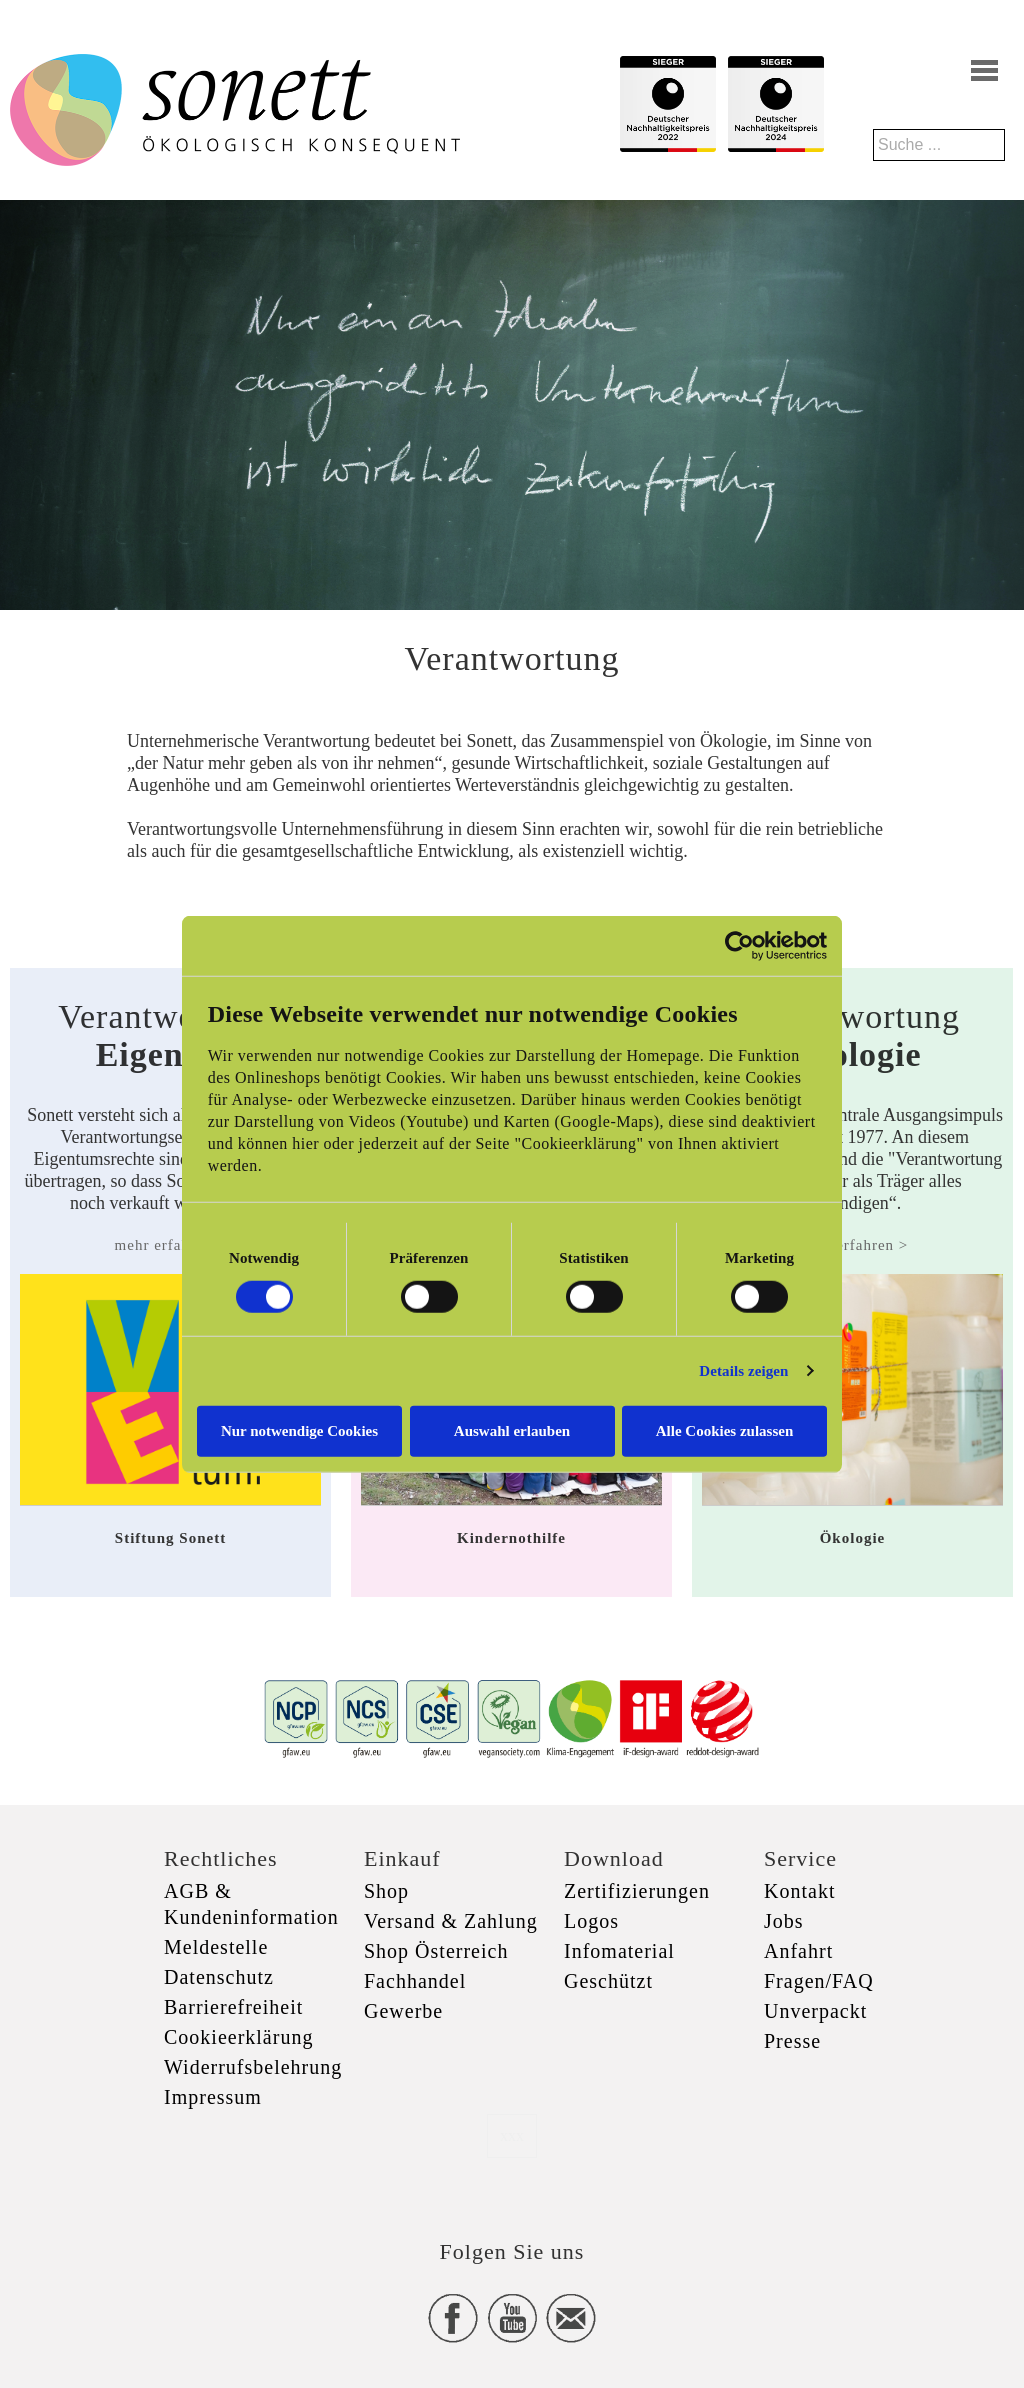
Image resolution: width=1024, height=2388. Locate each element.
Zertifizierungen (637, 1891)
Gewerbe (403, 2011)
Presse (792, 2041)
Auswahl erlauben (512, 1430)
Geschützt (608, 1981)
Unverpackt (815, 2011)
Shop (386, 1891)
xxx (512, 2135)
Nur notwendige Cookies (299, 1430)
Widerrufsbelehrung (253, 2067)
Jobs (784, 1921)
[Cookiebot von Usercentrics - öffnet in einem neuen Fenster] (739, 946)
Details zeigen (743, 1371)
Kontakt (799, 1891)
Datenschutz (219, 1977)
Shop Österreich (436, 1951)
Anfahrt (798, 1951)
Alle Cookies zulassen (725, 1430)
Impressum (213, 2097)
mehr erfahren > (171, 1245)
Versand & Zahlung (451, 1921)
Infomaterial (619, 1951)
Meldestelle (216, 1947)
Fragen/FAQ (819, 1981)
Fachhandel (415, 1981)
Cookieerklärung (238, 2037)
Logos (591, 1921)
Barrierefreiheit (233, 2007)
